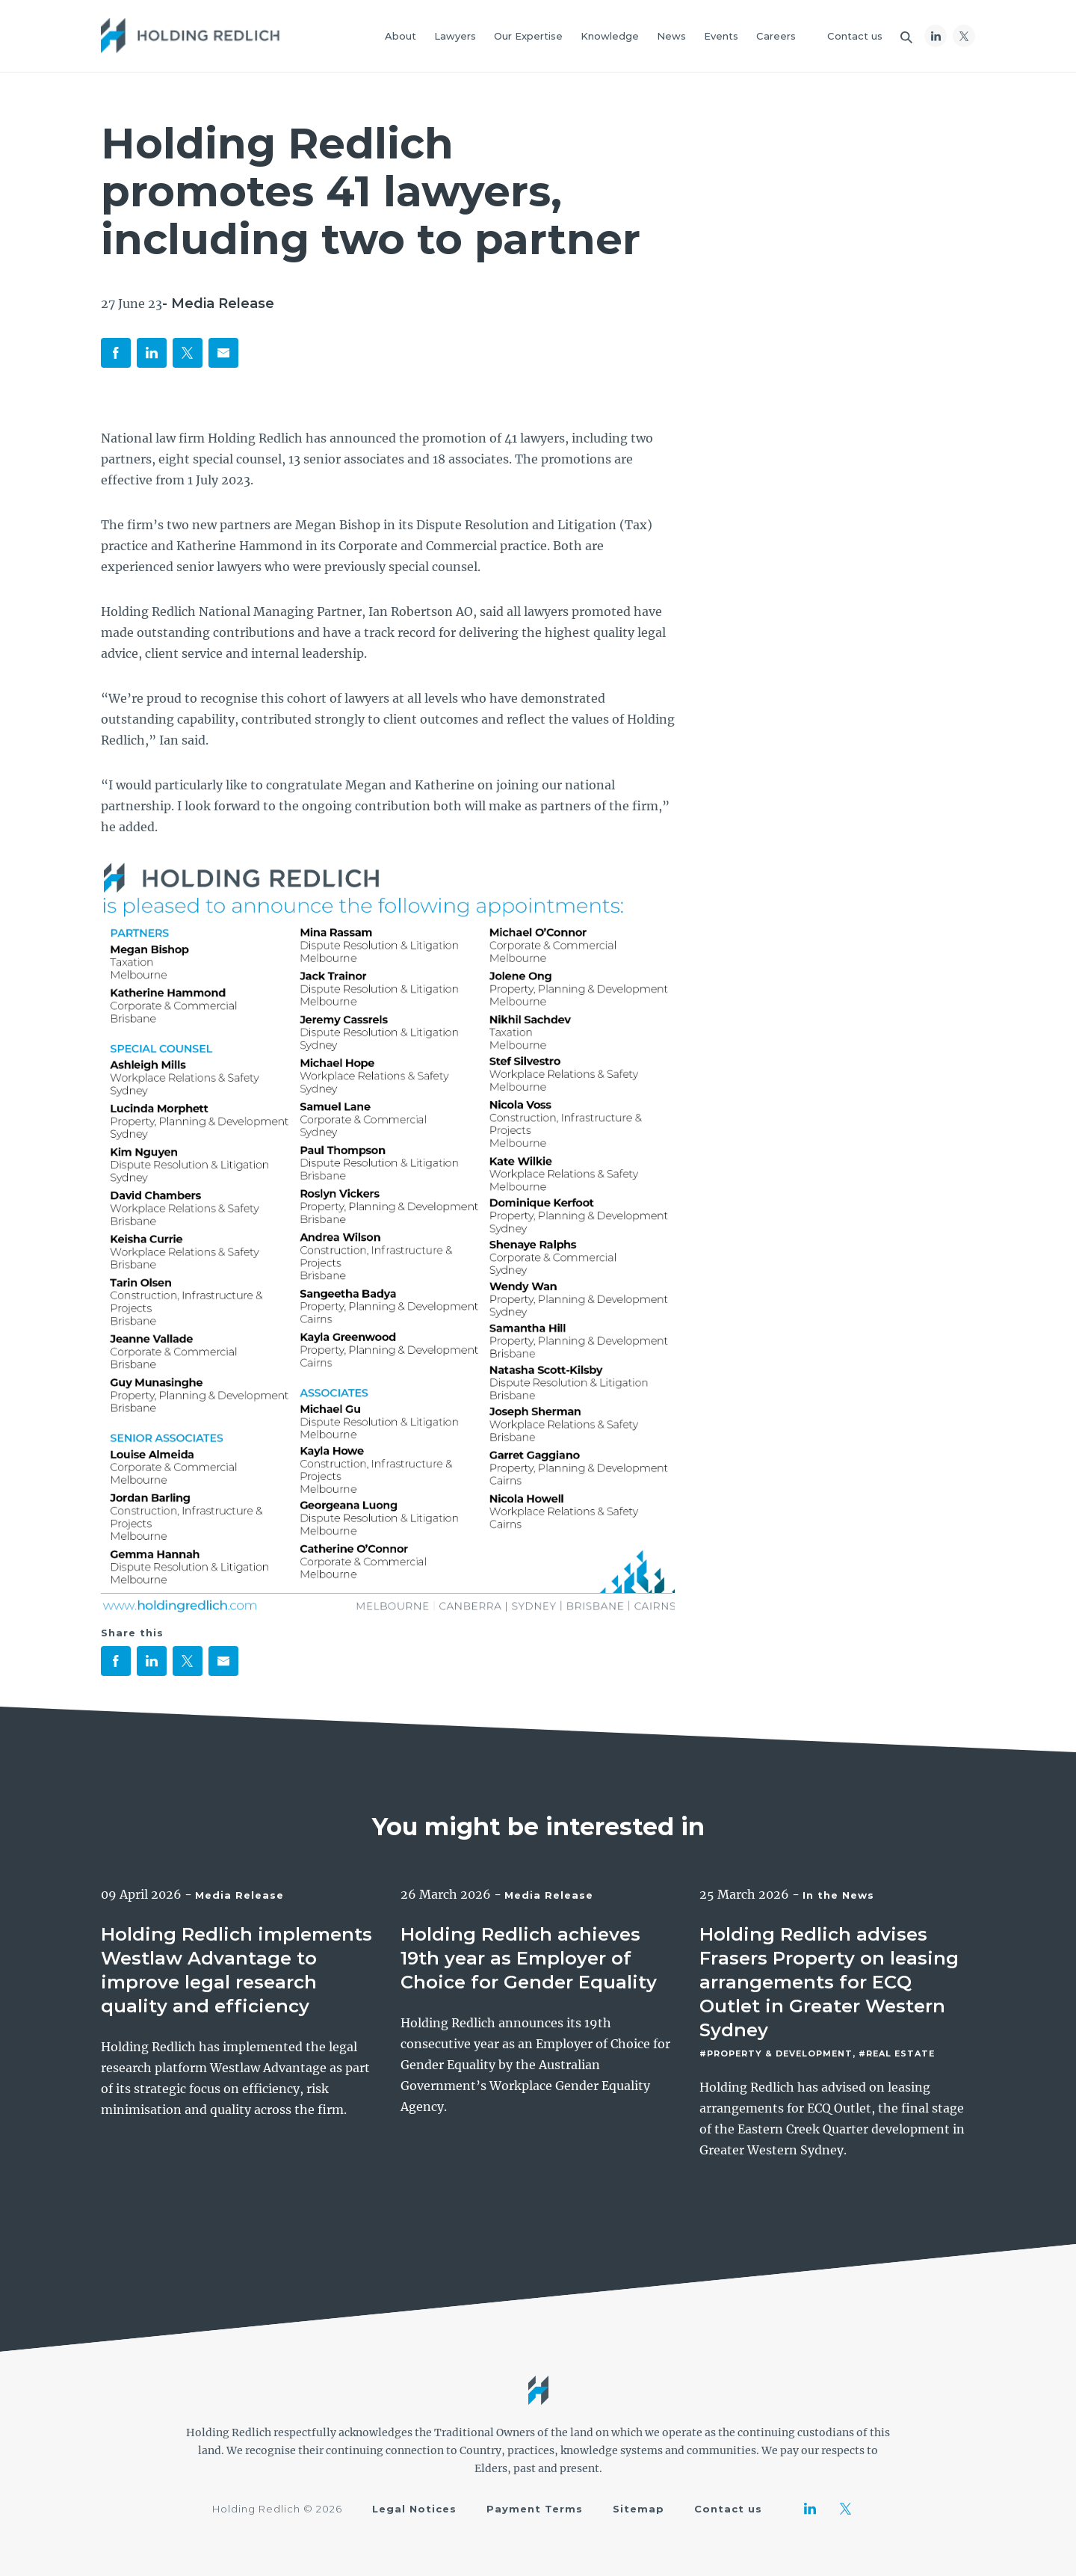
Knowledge (610, 36)
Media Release (239, 1895)
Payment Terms (534, 2509)
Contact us (854, 36)
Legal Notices (414, 2509)
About (400, 36)
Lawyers (455, 36)
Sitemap (638, 2509)
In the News (838, 1895)
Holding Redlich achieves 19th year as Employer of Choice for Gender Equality (529, 1958)
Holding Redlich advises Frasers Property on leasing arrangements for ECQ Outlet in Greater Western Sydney (829, 1982)
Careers (776, 36)
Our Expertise (528, 36)
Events (721, 36)
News (671, 36)
